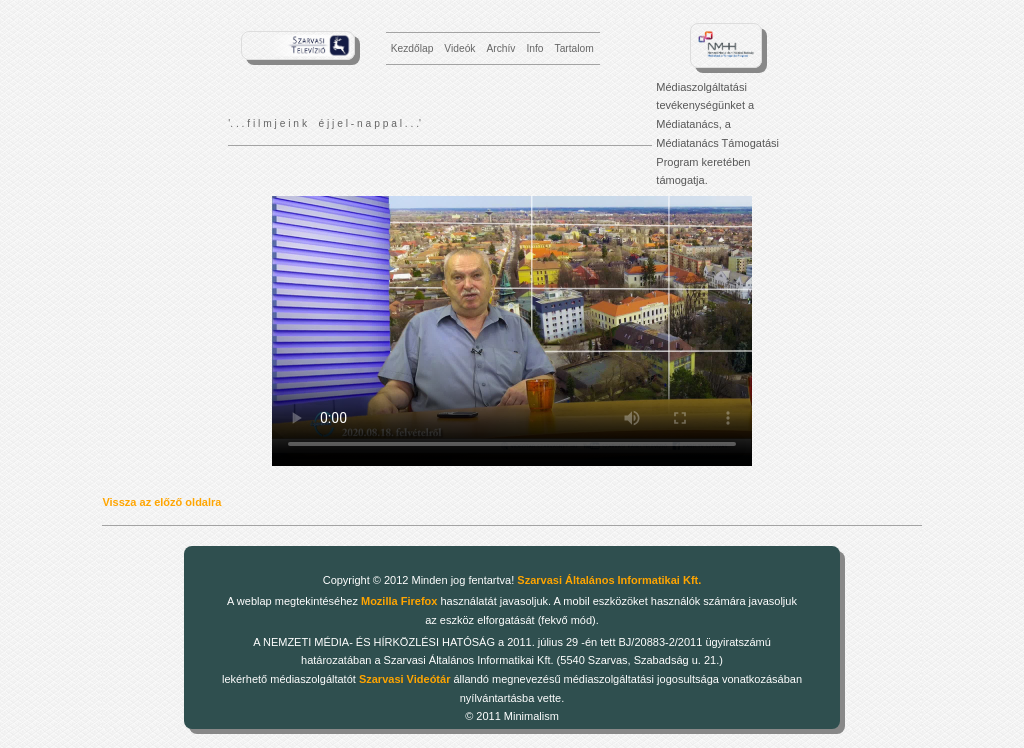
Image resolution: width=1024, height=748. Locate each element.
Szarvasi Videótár (405, 679)
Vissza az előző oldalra (161, 502)
